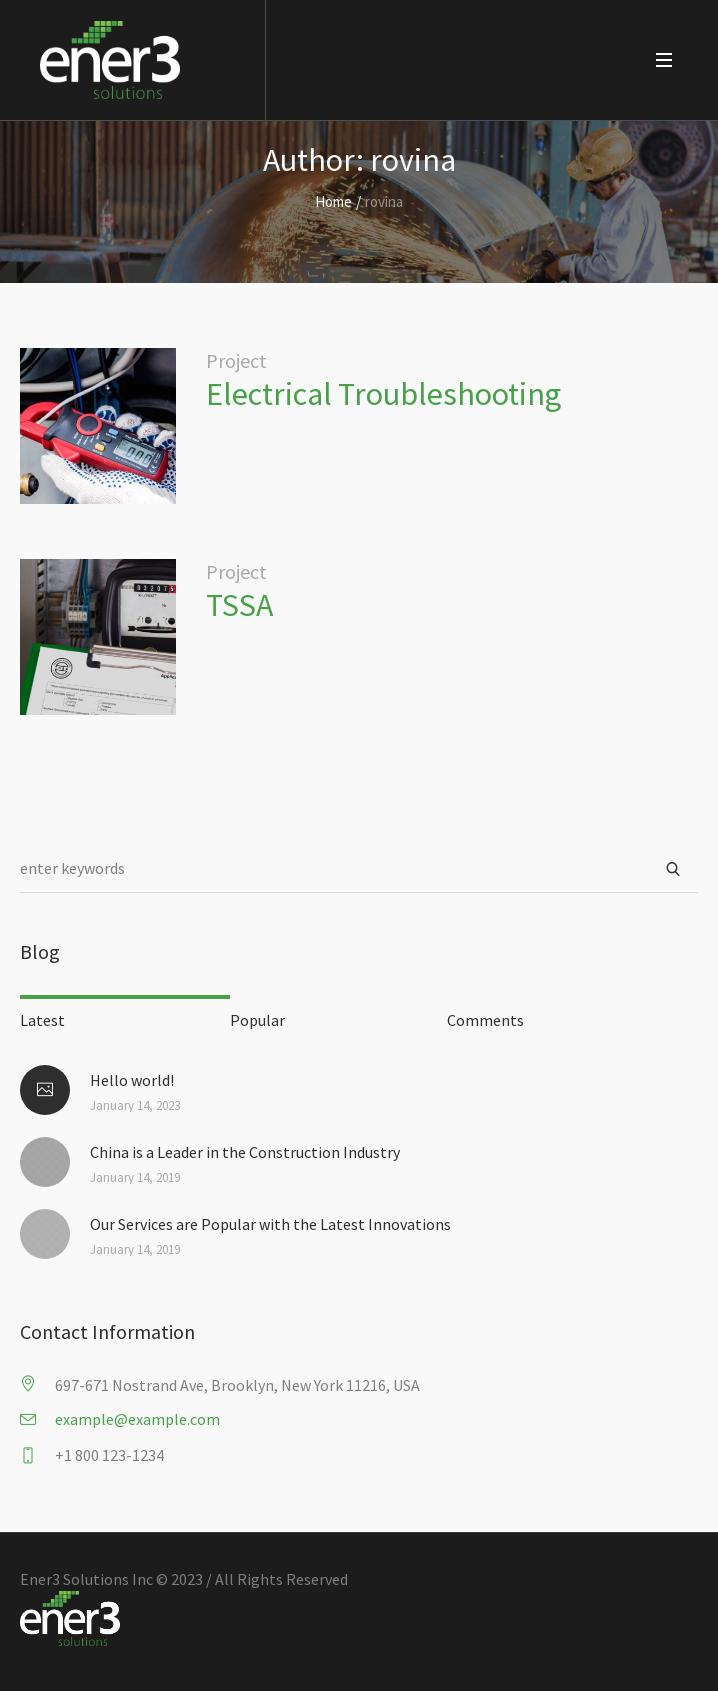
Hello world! (132, 1080)
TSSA (242, 605)
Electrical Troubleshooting (383, 394)
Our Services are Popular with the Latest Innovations (270, 1224)
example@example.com (137, 1419)
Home (333, 201)
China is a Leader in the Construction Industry (245, 1152)
